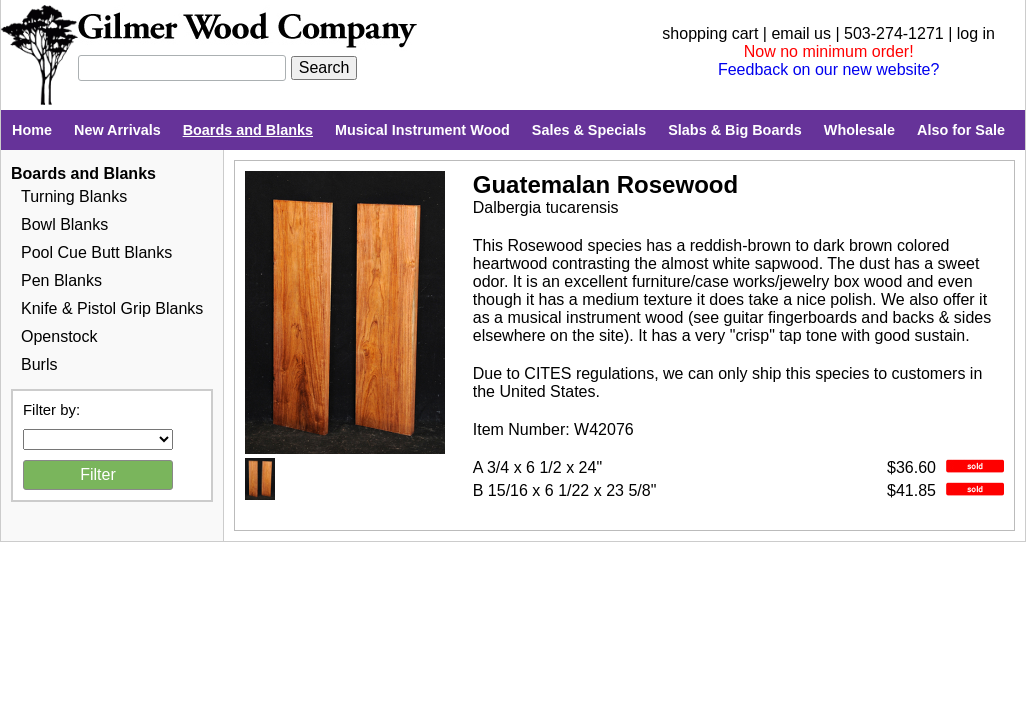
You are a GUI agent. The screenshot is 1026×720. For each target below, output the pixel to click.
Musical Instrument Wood (422, 130)
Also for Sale (961, 130)
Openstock (59, 336)
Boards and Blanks (248, 130)
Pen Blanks (61, 280)
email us (801, 33)
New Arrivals (117, 130)
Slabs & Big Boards (735, 130)
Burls (39, 364)
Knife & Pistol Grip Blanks (112, 308)
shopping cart (710, 33)
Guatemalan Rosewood (605, 184)
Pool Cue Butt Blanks (96, 252)
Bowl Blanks (64, 224)
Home (32, 130)
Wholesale (859, 130)
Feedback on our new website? (828, 69)
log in (976, 33)
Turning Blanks (74, 196)
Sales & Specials (589, 130)
